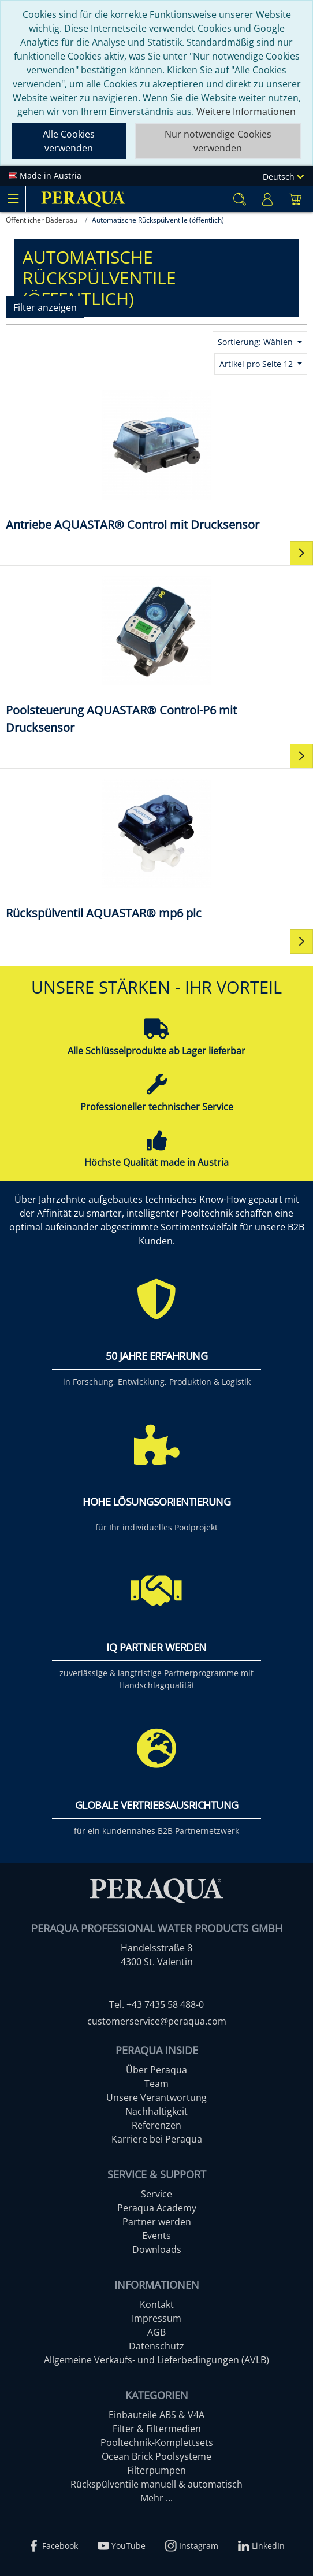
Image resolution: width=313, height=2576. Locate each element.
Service (156, 2194)
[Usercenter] (267, 199)
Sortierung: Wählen (256, 341)
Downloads (156, 2249)
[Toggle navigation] (13, 198)
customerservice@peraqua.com (156, 2021)
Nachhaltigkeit (156, 2111)
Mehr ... (156, 2498)
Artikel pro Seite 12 (257, 363)
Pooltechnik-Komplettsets (156, 2442)
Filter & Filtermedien (157, 2428)
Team (156, 2083)
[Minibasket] (295, 199)
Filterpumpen (156, 2470)
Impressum (156, 2318)
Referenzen (156, 2125)
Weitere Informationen (246, 111)
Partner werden (156, 2221)
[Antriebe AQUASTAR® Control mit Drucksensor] (156, 459)
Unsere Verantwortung (156, 2097)
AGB (156, 2332)
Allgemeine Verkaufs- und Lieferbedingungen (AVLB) (156, 2359)
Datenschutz (156, 2346)
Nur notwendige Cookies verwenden (218, 141)
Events (156, 2235)
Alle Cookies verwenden (69, 141)
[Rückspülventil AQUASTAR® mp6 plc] (156, 848)
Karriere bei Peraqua (156, 2139)
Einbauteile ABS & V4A (156, 2414)
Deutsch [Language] (283, 176)
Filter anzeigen (45, 307)
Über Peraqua (156, 2069)
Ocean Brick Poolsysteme (156, 2456)
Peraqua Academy (156, 2207)
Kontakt (157, 2304)
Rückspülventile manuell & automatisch (156, 2484)
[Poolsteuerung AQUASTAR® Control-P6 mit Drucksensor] (156, 654)
